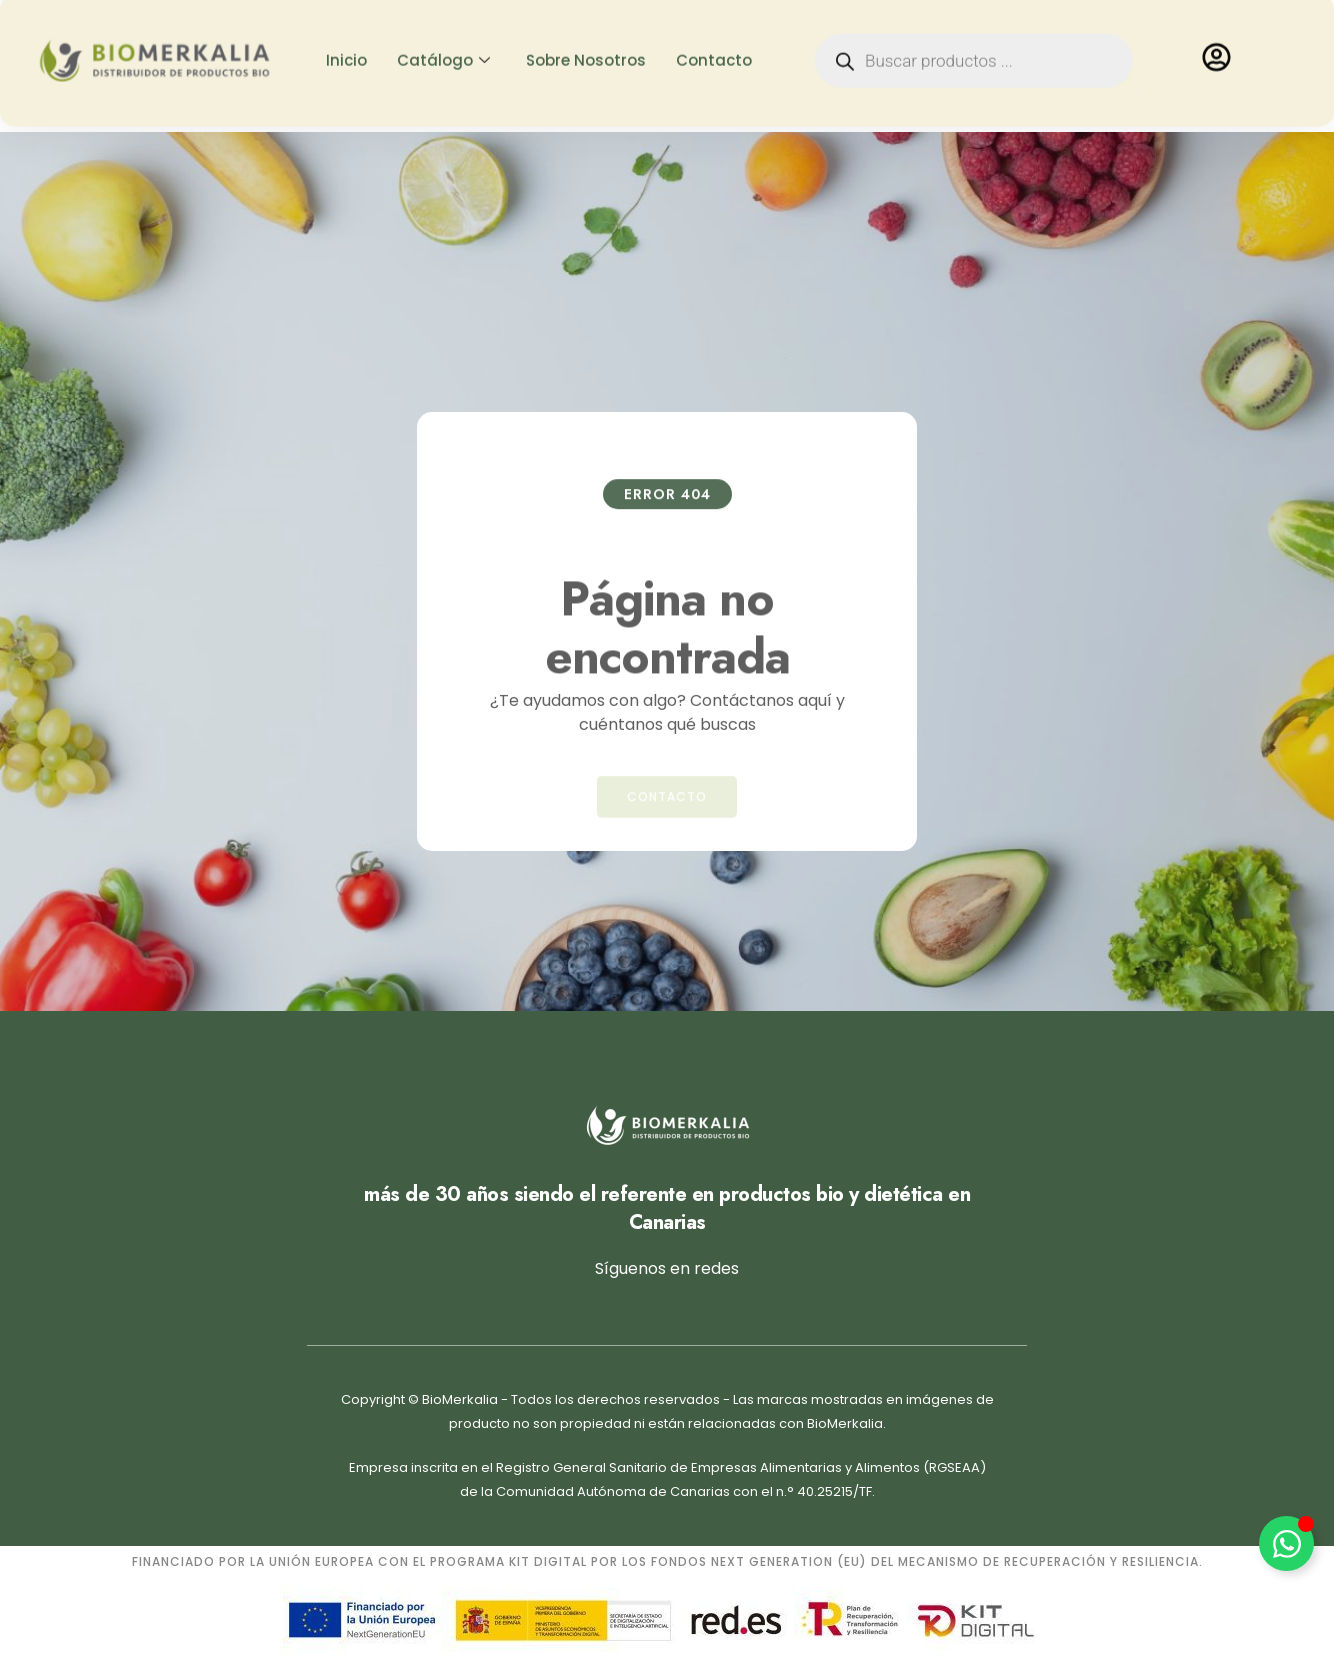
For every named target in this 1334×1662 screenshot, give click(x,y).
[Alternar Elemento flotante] (1286, 1543)
